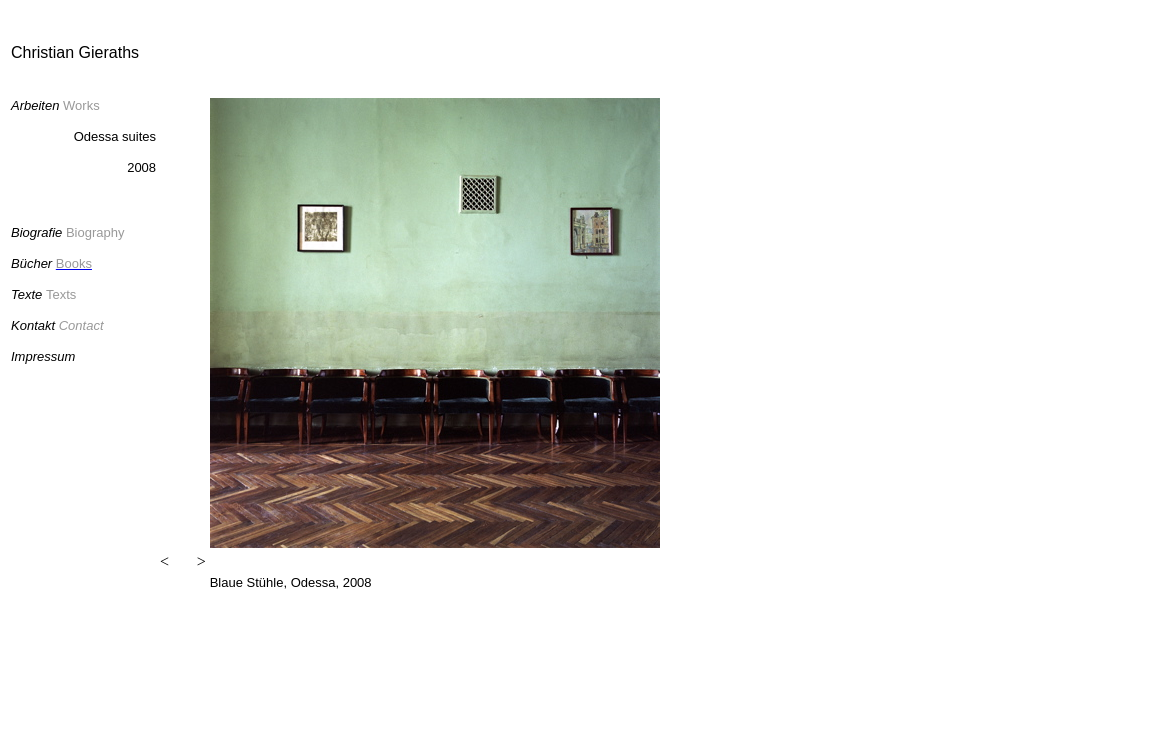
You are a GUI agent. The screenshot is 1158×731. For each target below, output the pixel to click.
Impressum (43, 356)
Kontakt (33, 325)
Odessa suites (115, 136)
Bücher (33, 263)
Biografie (36, 232)
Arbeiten (35, 105)
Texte (26, 294)
